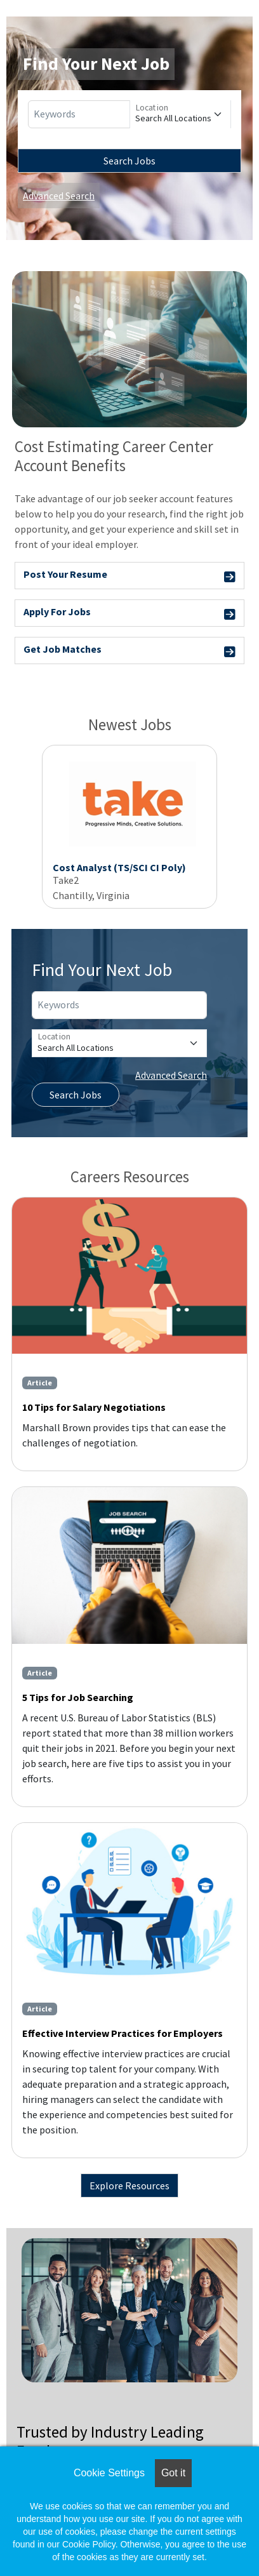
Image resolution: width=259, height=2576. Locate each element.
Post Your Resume (129, 576)
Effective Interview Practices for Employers (122, 2033)
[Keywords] (79, 114)
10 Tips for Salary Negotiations (94, 1407)
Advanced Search (59, 195)
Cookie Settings (109, 2472)
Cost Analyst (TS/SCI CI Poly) (119, 867)
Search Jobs (129, 160)
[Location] (181, 114)
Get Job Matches (129, 651)
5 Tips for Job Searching (77, 1697)
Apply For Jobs (129, 613)
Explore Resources (129, 2185)
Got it (173, 2472)
